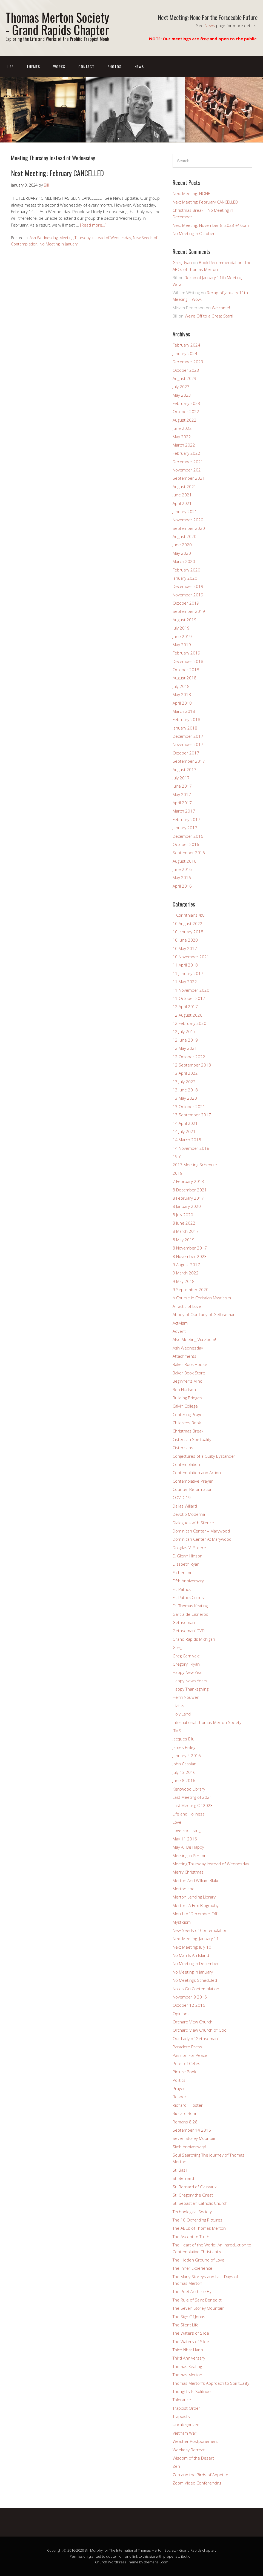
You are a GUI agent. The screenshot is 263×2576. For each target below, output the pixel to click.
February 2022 (186, 453)
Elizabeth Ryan (186, 1564)
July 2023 (181, 386)
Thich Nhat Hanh (188, 2349)
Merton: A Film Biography (196, 1905)
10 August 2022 (187, 923)
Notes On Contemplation (196, 1988)
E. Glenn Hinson (187, 1556)
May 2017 (182, 794)
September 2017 (189, 761)
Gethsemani (184, 1622)
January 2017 (185, 827)
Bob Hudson (184, 1389)
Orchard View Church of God (200, 2030)
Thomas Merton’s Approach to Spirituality (211, 2383)
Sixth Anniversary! (189, 2146)
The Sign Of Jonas (189, 2316)
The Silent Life (186, 2325)
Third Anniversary (189, 2358)
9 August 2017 (186, 1264)
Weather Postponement (195, 2441)
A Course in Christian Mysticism (202, 1297)
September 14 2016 (192, 2130)
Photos (114, 66)
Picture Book (184, 2071)
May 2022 (182, 436)
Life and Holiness (189, 1814)
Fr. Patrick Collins (188, 1597)
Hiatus (178, 1705)
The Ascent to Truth (191, 2236)
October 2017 (186, 753)
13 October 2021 (189, 1106)
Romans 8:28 (185, 2122)
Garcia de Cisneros (190, 1614)
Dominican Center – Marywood (201, 1531)
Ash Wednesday (44, 237)
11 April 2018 (185, 965)
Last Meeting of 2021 (192, 1797)
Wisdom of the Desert (193, 2458)
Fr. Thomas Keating (190, 1605)
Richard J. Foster (188, 2105)
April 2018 (182, 703)
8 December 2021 (190, 1190)
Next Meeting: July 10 (192, 1947)
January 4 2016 (187, 1755)
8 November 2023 (190, 1256)
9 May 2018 (184, 1281)
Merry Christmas (188, 1872)
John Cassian (184, 1763)
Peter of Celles (186, 2063)
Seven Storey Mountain (194, 2138)
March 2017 (184, 811)
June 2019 (182, 636)
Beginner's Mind (187, 1381)
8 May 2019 (184, 1239)
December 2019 (188, 586)
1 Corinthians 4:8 (189, 915)
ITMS (177, 1730)
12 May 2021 (185, 1048)
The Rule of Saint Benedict (197, 2300)
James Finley (184, 1747)
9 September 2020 (190, 1289)
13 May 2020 (185, 1098)
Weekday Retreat (189, 2449)
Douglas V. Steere (189, 1547)
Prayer (179, 2088)
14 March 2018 (187, 1139)
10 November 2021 (191, 956)
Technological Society (192, 2211)
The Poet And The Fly (192, 2291)
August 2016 (184, 861)
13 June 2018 (185, 1090)
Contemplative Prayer (193, 1481)
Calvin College (185, 1406)
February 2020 (186, 570)
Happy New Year (188, 1672)
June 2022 (182, 428)
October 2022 (186, 411)
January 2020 (185, 578)
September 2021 (189, 478)
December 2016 (188, 836)
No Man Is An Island (191, 1955)
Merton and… (185, 1888)
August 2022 (184, 420)
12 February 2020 (189, 1023)
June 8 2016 (184, 1780)
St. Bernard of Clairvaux (194, 2186)
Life (10, 66)
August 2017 (184, 769)
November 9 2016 (190, 1997)
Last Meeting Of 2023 (193, 1805)
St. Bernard (183, 2178)
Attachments (184, 1356)
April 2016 (182, 886)
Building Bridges (187, 1397)
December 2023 (188, 361)
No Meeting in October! (194, 233)
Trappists (181, 2416)
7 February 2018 (188, 1181)
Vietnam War (184, 2433)
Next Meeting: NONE (191, 193)
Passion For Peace (190, 2055)
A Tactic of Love (187, 1306)
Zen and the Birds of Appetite (200, 2474)
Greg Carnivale (186, 1656)
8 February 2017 (188, 1198)
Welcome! (221, 307)
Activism (180, 1323)
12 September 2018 (192, 1065)
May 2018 (182, 694)
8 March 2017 (186, 1231)
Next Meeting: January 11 (196, 1938)
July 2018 (181, 686)
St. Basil (180, 2170)
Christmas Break (188, 1431)
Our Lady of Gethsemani (196, 2038)
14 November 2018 (191, 1148)
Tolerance (182, 2399)
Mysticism (182, 1922)
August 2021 (184, 486)
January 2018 (185, 728)
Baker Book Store (189, 1373)
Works (59, 66)
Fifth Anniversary (188, 1580)
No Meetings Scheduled (195, 1980)
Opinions (181, 2013)
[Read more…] (93, 225)
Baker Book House (190, 1364)
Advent (179, 1331)
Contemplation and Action (197, 1472)
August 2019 (184, 619)
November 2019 (188, 594)
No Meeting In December (196, 1963)
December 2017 (188, 736)
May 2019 (182, 644)
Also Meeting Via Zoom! (194, 1339)
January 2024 (185, 353)
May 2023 (182, 395)
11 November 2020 (191, 990)
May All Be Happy (188, 1847)
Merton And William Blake (196, 1880)
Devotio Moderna (189, 1514)
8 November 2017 (190, 1248)
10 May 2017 (185, 948)
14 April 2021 (185, 1123)
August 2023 (184, 378)
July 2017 (181, 777)
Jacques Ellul (184, 1739)
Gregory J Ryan (186, 1664)
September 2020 (189, 528)
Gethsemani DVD (189, 1630)
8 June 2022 (184, 1223)
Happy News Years (190, 1680)
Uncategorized (186, 2424)
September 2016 (189, 852)
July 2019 (181, 628)
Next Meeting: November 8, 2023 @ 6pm (211, 225)
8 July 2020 (183, 1214)
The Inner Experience (192, 2268)
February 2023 (186, 403)
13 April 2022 (185, 1073)
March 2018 (184, 711)
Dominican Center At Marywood (202, 1539)
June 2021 (182, 495)
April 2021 (182, 503)
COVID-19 (182, 1497)
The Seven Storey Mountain (198, 2308)
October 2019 (186, 603)
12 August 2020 (187, 1015)
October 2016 (186, 844)
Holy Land (182, 1714)
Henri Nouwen (186, 1697)
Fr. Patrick (182, 1589)
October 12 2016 (189, 2005)
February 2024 (186, 345)
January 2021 (185, 511)
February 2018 (186, 719)
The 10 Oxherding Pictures (197, 2220)
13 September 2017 (192, 1114)
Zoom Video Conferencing (197, 2483)
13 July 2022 (184, 1081)
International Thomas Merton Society (207, 1722)
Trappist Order (186, 2408)
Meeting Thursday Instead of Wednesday (95, 237)
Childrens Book (187, 1422)
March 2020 (184, 561)
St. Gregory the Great (193, 2195)
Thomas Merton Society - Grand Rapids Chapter (57, 23)
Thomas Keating (187, 2366)
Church (101, 2562)
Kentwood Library (189, 1789)
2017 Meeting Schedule (195, 1164)
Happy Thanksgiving (190, 1689)
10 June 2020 (185, 940)
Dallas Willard (185, 1506)
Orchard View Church (193, 2022)
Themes (33, 66)
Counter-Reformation (193, 1489)
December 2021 (188, 461)
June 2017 (182, 786)
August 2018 (184, 678)
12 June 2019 (185, 1040)
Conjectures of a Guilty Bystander (204, 1456)
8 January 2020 (187, 1206)
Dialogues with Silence (193, 1522)
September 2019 (189, 611)
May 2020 (182, 553)
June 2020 (182, 544)
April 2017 (182, 802)
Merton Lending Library (194, 1897)
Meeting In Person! (190, 1855)
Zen (176, 2466)
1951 (177, 1156)
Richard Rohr (185, 2113)
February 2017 (186, 819)
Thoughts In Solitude (192, 2391)
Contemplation (186, 1464)
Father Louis (184, 1572)
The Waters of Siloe (191, 2333)
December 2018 (188, 661)
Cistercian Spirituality (192, 1439)
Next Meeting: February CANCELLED (57, 173)
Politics (179, 2080)
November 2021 (188, 470)
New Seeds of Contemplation (200, 1930)
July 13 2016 (184, 1772)
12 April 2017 (185, 1006)
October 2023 (186, 370)
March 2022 (184, 445)
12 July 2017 (184, 1031)
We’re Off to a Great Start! (209, 316)
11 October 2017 (189, 998)
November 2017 (188, 744)
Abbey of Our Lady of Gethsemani (204, 1314)
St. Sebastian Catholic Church (200, 2203)
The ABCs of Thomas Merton (199, 2228)
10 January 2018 (188, 931)
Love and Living (187, 1830)
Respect (180, 2096)
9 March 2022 (186, 1273)
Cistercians (183, 1447)
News (210, 25)
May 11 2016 (185, 1839)
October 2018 (186, 669)
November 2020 (188, 519)
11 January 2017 (188, 973)
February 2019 (186, 653)
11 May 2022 (185, 981)
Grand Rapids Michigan (194, 1639)
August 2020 (184, 536)
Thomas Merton (187, 2374)
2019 (177, 1173)
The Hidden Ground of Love (198, 2260)
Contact (86, 66)
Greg (177, 1647)
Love (177, 1822)
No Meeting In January (58, 244)
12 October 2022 (189, 1056)
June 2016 (182, 869)
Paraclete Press (187, 2046)
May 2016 (182, 877)
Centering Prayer (188, 1414)
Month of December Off (195, 1913)
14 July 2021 (184, 1131)
